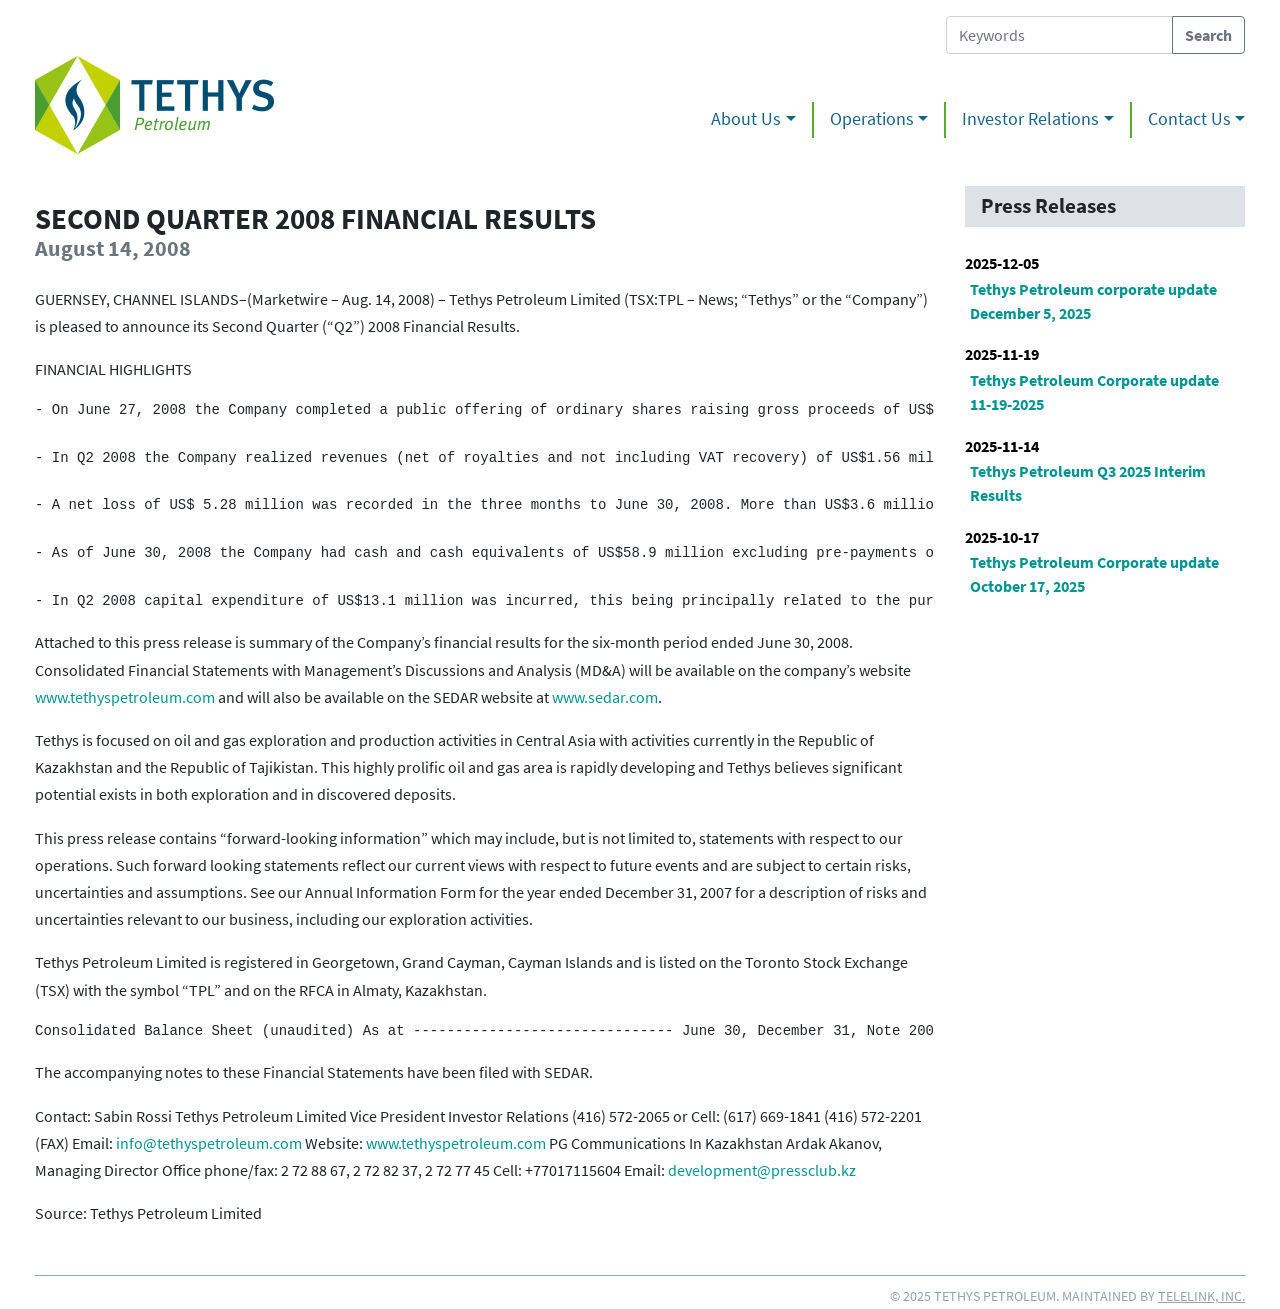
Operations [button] (872, 119)
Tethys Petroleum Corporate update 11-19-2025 (1094, 392)
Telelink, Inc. (1201, 1296)
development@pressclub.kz (762, 1170)
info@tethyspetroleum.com (209, 1143)
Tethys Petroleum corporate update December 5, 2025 (1093, 301)
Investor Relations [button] (1030, 119)
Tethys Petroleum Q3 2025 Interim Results (1088, 483)
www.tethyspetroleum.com (125, 697)
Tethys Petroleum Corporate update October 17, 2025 (1094, 574)
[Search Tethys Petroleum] (1059, 35)
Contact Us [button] (1189, 119)
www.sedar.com (605, 697)
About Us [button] (746, 119)
